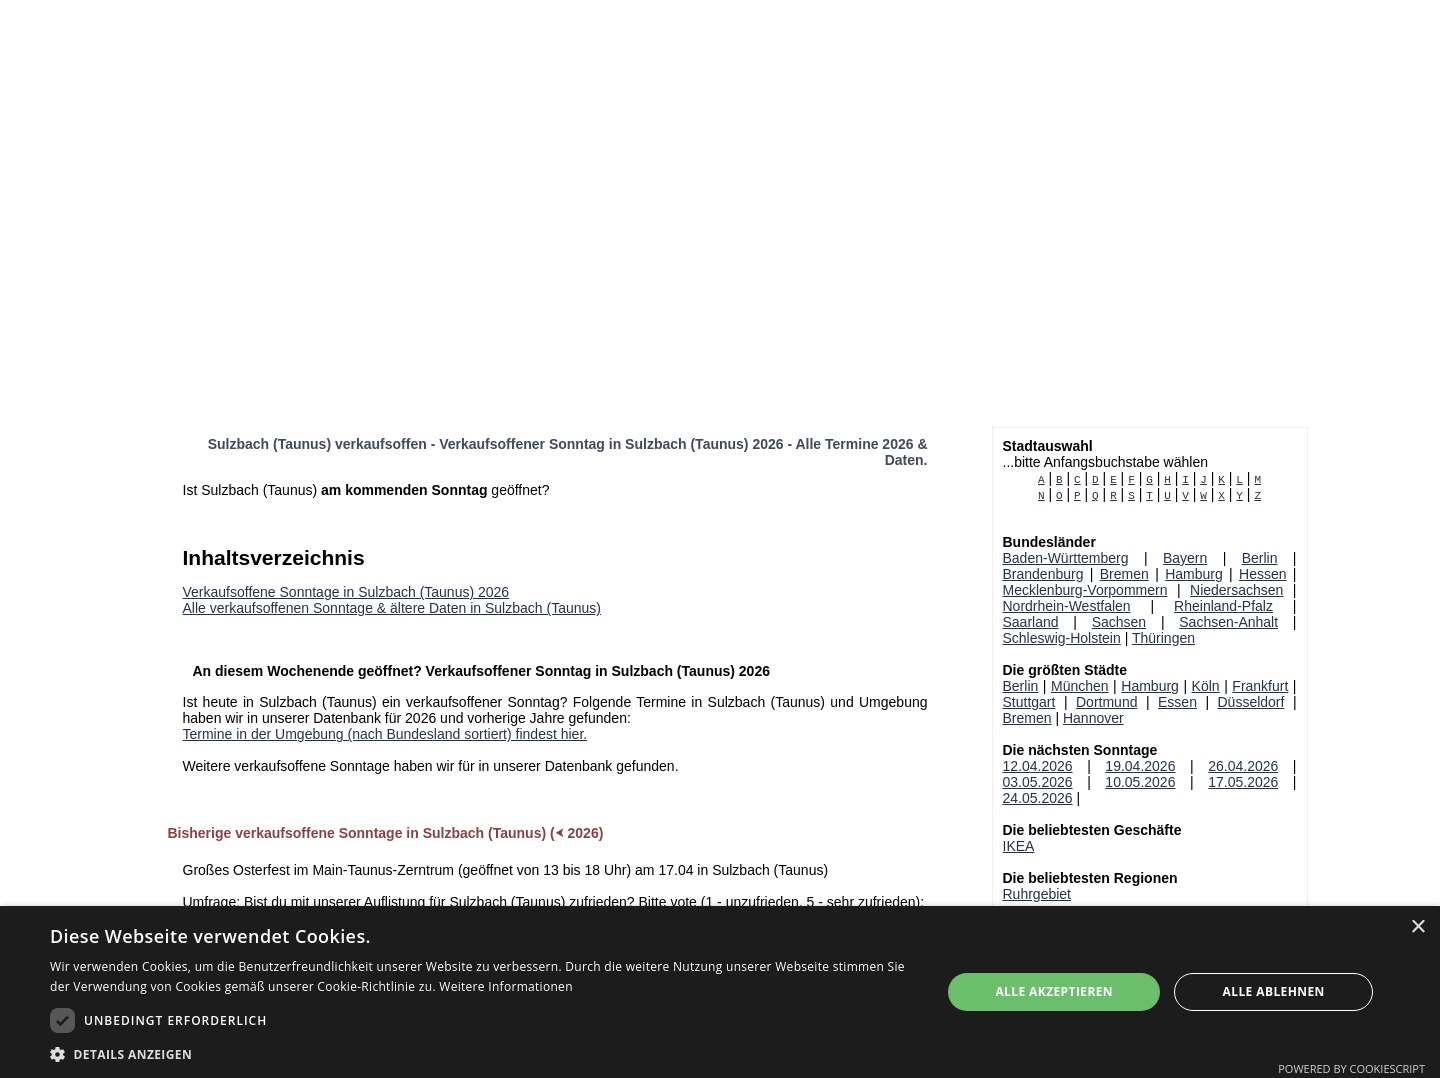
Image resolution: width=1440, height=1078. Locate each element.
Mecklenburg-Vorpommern (1085, 590)
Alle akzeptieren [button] (1054, 991)
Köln (1206, 686)
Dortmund (1106, 702)
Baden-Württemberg (1066, 558)
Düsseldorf (1251, 702)
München (1080, 686)
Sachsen (1119, 622)
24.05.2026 (1038, 798)
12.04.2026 (1038, 766)
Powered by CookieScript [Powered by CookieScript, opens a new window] (1351, 1068)
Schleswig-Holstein (1062, 638)
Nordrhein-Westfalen (1067, 606)
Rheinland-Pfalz (1223, 606)
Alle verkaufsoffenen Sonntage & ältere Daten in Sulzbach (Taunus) (392, 608)
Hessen (1262, 574)
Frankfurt (1260, 686)
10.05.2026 (1140, 782)
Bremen (1124, 574)
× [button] (1417, 927)
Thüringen (1163, 638)
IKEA (1019, 846)
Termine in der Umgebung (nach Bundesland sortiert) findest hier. (385, 734)
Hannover (1093, 718)
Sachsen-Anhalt (1228, 622)
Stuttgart (1029, 702)
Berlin (1260, 558)
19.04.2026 (1140, 766)
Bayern (1185, 558)
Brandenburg (1043, 574)
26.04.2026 (1243, 766)
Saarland (1031, 622)
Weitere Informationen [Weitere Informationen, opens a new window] (506, 986)
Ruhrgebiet (1037, 894)
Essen (1177, 702)
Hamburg (1194, 574)
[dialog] (720, 992)
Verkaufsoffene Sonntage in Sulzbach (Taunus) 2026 (346, 592)
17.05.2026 (1243, 782)
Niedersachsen (1236, 590)
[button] (482, 1053)
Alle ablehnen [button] (1274, 991)
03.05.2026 (1038, 782)
